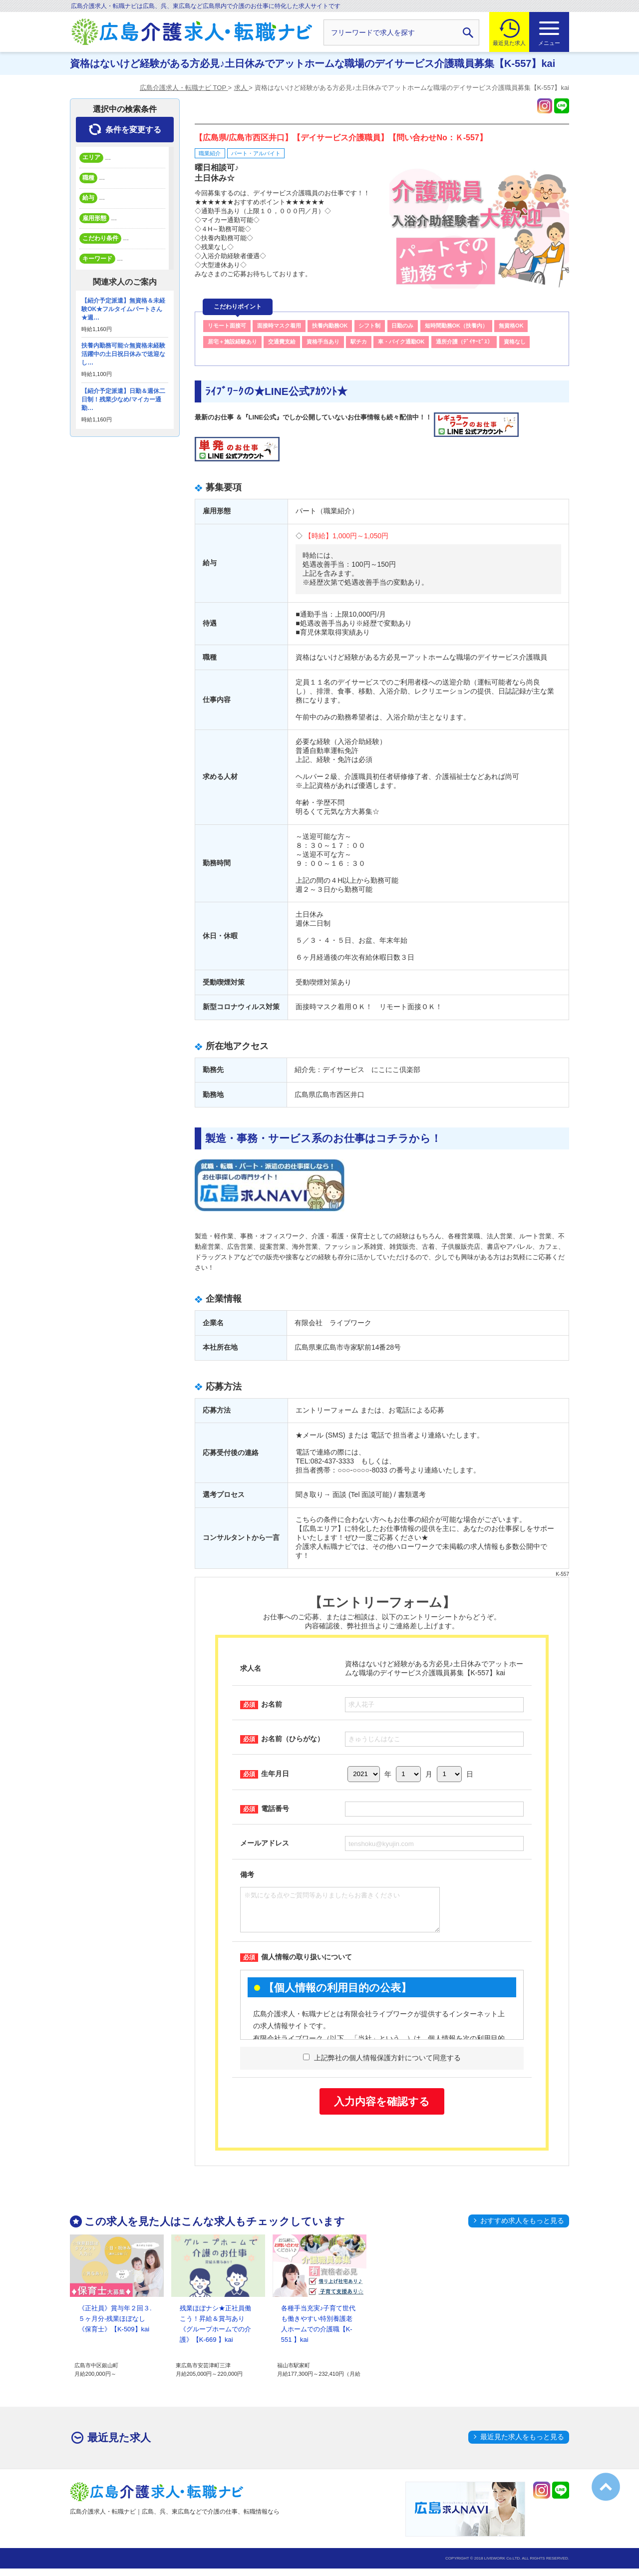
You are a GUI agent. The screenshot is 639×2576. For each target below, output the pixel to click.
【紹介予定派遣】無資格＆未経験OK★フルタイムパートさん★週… (123, 309)
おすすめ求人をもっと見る (522, 2228)
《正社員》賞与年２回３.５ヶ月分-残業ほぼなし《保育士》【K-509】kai (115, 2326)
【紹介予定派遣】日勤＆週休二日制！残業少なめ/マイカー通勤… (123, 399)
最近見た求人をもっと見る (522, 2444)
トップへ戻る (606, 2487)
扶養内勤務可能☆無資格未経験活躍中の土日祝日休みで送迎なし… (123, 354)
